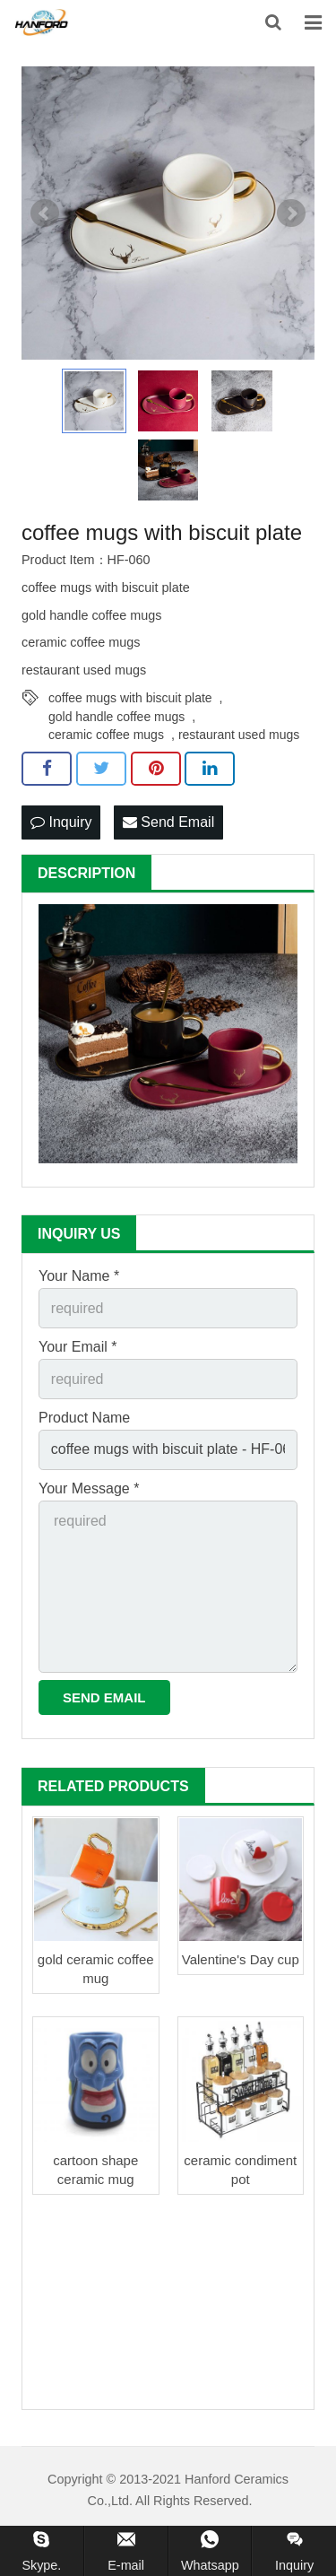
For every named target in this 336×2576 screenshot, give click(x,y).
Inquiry (60, 822)
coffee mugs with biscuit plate (130, 698)
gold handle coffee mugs (116, 716)
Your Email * (77, 1346)
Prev (44, 213)
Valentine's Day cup (240, 1959)
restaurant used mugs (238, 734)
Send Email (168, 822)
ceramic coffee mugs (106, 734)
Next (291, 213)
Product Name (84, 1417)
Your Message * (89, 1488)
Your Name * (79, 1276)
